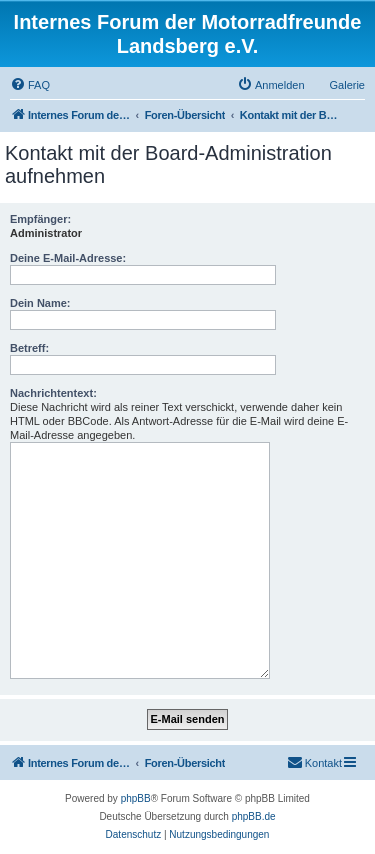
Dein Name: (40, 303)
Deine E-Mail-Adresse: (68, 258)
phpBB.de (254, 816)
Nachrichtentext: (53, 393)
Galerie (347, 85)
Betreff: (29, 348)
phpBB (136, 798)
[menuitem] (30, 85)
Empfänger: (40, 219)
